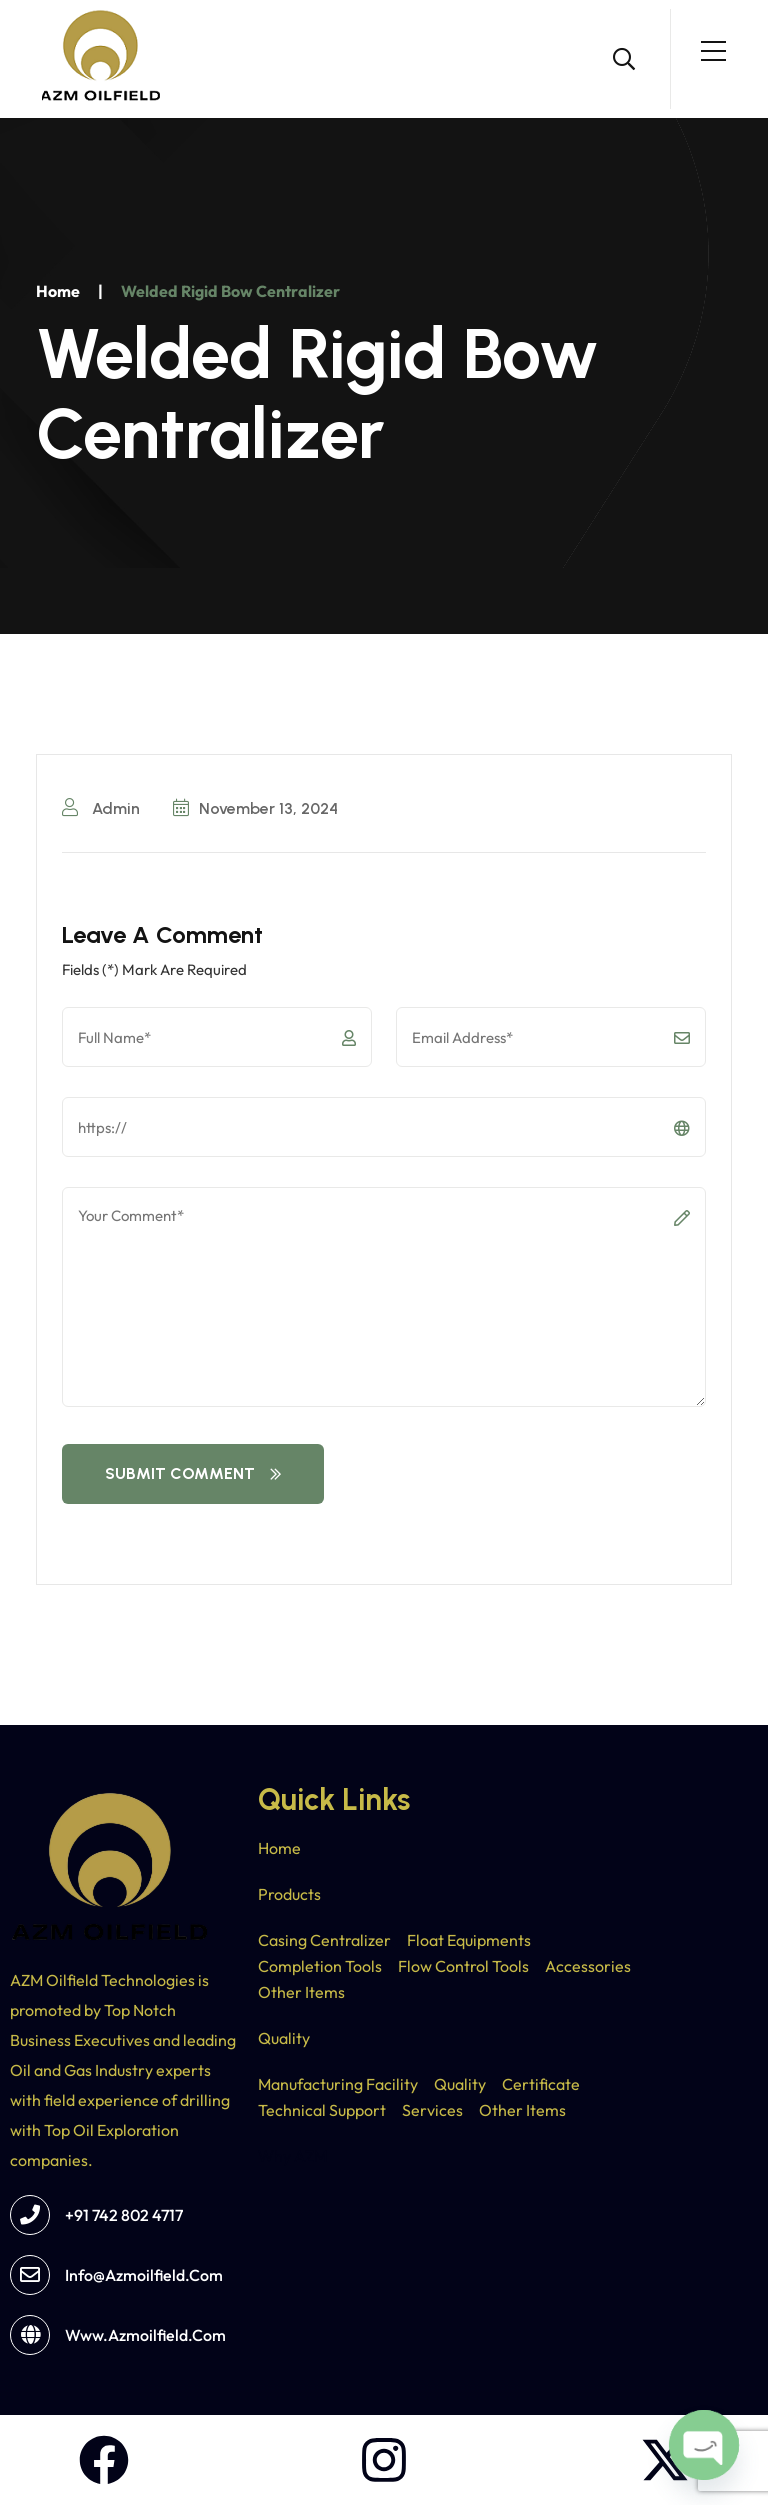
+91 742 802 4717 (124, 2215)
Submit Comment (193, 1473)
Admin (101, 808)
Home (58, 291)
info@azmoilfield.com (144, 2275)
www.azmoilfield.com (145, 2335)
